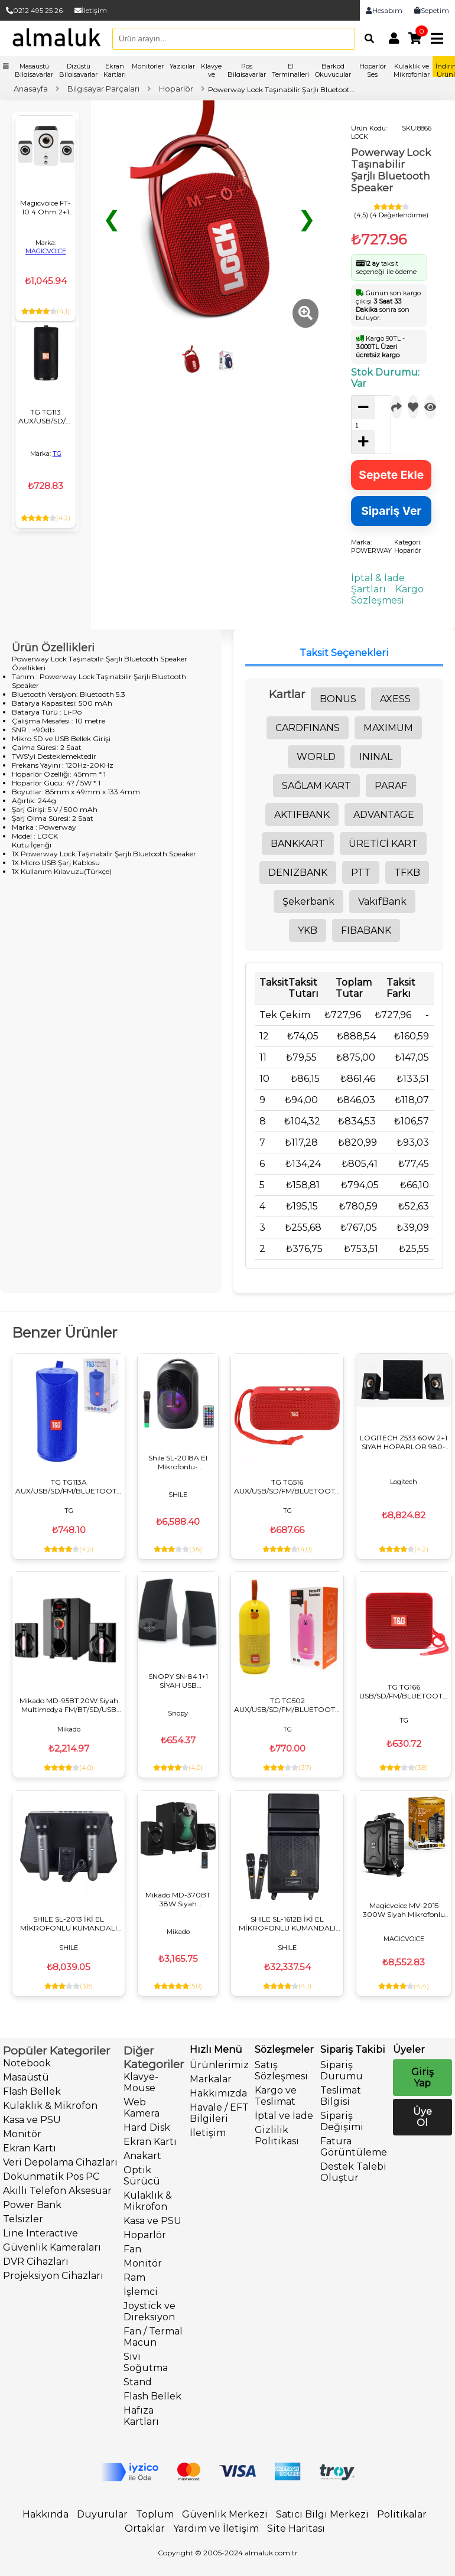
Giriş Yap (422, 2077)
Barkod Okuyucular (333, 70)
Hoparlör (145, 2235)
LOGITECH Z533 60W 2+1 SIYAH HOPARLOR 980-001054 (403, 1442)
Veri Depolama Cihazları (60, 2162)
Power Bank (32, 2204)
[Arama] (366, 38)
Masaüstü (26, 2077)
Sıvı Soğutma (146, 2362)
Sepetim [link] (431, 10)
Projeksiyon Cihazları (53, 2275)
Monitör (22, 2134)
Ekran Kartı (29, 2148)
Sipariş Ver (391, 511)
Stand (138, 2382)
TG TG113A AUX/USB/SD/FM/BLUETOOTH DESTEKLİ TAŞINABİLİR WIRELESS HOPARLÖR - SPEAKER (68, 1486)
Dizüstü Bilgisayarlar (78, 70)
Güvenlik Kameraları (52, 2247)
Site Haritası (296, 2528)
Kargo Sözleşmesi (387, 594)
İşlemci (141, 2291)
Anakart (142, 2155)
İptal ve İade (284, 2115)
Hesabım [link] (384, 10)
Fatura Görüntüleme (353, 2146)
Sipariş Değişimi (341, 2121)
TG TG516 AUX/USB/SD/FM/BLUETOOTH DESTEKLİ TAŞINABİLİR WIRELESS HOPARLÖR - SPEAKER (287, 1486)
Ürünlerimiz (219, 2064)
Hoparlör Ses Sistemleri (372, 74)
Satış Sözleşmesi (281, 2070)
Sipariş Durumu (341, 2070)
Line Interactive (40, 2233)
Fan (132, 2249)
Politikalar (402, 2514)
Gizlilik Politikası (277, 2135)
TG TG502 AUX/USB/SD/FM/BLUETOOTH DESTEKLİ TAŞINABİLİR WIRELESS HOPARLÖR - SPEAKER (287, 1705)
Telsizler (23, 2219)
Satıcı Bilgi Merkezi (322, 2514)
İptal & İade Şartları (378, 583)
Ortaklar (145, 2528)
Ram (134, 2277)
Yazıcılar (182, 66)
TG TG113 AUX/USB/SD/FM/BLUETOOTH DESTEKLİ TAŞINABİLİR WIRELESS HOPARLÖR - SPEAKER (45, 416)
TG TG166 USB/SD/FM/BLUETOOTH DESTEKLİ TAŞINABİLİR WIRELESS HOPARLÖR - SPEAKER (403, 1691)
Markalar (211, 2079)
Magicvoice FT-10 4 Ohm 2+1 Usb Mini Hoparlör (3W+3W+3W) (45, 207)
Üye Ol (422, 2117)
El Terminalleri (290, 70)
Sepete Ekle (391, 475)
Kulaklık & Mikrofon (50, 2105)
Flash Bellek (32, 2091)
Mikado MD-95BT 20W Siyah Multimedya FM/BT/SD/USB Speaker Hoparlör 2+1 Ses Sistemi (69, 1705)
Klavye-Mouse (141, 2082)
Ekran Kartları (114, 70)
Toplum (155, 2514)
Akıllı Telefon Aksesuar (57, 2190)
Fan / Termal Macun (153, 2337)
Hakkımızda (218, 2093)
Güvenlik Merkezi (225, 2514)
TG (57, 453)
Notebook (27, 2063)
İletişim (90, 10)
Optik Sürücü (142, 2175)
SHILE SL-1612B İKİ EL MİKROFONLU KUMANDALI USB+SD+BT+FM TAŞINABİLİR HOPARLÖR (287, 1923)
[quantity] (361, 425)
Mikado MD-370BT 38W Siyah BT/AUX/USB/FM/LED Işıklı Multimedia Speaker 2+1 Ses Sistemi (178, 1899)
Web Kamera (142, 2107)
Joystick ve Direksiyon (150, 2311)
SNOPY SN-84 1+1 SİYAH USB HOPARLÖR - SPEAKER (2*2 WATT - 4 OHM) (178, 1681)
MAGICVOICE (45, 251)
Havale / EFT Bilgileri (219, 2113)
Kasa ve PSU (32, 2119)
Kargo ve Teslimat (276, 2096)
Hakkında (45, 2514)
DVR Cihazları (36, 2261)
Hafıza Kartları (141, 2416)
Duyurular (102, 2514)
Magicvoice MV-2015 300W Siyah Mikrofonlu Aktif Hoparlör (404, 1910)
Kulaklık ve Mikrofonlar (412, 70)
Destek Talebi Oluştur (353, 2172)
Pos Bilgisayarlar (247, 70)
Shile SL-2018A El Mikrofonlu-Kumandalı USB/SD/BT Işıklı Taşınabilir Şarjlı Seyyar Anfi (177, 1462)
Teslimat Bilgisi (340, 2096)
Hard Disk (147, 2127)
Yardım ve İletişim (216, 2528)
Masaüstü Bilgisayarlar (34, 70)
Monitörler (148, 66)
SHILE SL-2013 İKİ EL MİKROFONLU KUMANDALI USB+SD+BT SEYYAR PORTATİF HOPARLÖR (68, 1923)
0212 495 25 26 (34, 10)
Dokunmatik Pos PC (51, 2176)
